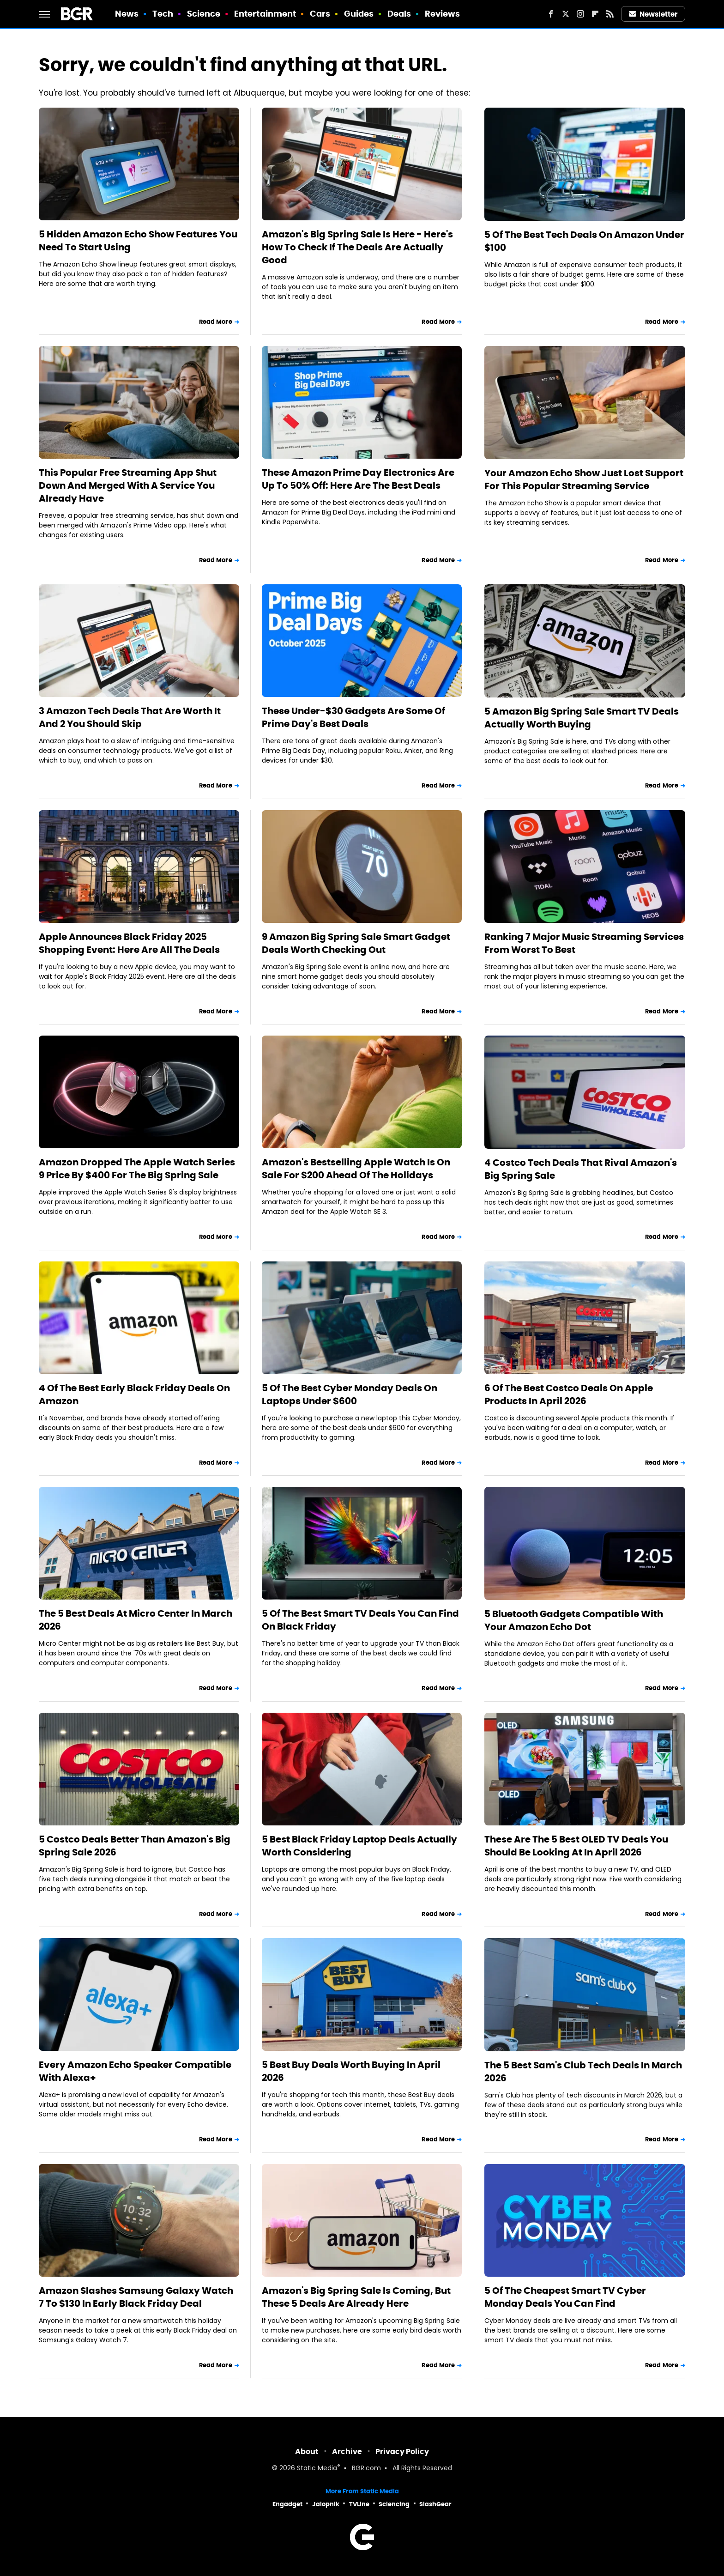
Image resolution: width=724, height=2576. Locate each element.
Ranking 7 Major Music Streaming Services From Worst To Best (584, 943)
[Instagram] (580, 14)
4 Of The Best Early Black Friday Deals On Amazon (134, 1394)
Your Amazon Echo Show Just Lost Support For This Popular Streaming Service (583, 479)
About (307, 2451)
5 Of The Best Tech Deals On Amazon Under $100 (584, 241)
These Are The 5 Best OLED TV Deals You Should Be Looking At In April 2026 (576, 1845)
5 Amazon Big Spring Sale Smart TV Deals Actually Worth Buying (581, 717)
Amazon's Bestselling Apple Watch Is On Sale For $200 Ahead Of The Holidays (356, 1168)
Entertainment (265, 13)
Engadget (287, 2504)
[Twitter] (565, 14)
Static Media (317, 2468)
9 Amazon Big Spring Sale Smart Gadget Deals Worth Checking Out (356, 943)
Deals (399, 13)
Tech (162, 13)
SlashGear (435, 2504)
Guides (359, 13)
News (127, 13)
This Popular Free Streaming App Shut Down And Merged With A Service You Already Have (128, 485)
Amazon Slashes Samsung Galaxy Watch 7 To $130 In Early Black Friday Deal (136, 2297)
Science (204, 13)
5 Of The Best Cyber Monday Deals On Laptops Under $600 (349, 1394)
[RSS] (610, 14)
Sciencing (394, 2504)
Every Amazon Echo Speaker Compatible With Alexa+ (135, 2071)
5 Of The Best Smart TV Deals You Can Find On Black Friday (360, 1619)
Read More (215, 322)
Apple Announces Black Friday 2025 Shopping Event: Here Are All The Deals (129, 943)
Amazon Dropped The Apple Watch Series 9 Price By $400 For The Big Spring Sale (137, 1168)
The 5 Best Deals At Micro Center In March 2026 (135, 1619)
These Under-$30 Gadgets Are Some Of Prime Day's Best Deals (353, 717)
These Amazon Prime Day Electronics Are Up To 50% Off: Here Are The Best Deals (358, 479)
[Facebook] (551, 14)
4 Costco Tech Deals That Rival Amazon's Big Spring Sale (580, 1169)
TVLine (359, 2504)
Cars (320, 13)
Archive (347, 2451)
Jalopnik (325, 2504)
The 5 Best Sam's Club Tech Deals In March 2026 (583, 2071)
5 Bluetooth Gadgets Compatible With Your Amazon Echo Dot (573, 1620)
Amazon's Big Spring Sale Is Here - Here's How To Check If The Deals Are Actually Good (357, 247)
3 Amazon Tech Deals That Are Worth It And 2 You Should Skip (130, 717)
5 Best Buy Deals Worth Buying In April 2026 (351, 2071)
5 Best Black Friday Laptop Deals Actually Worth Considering (359, 1845)
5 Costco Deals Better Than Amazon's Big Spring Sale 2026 (134, 1845)
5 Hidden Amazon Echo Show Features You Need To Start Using (138, 240)
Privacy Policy (402, 2451)
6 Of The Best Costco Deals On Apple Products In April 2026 (568, 1394)
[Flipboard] (595, 14)
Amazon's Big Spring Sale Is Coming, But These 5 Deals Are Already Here (356, 2297)
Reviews (442, 13)
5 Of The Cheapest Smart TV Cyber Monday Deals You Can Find (565, 2297)
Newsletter (653, 14)
